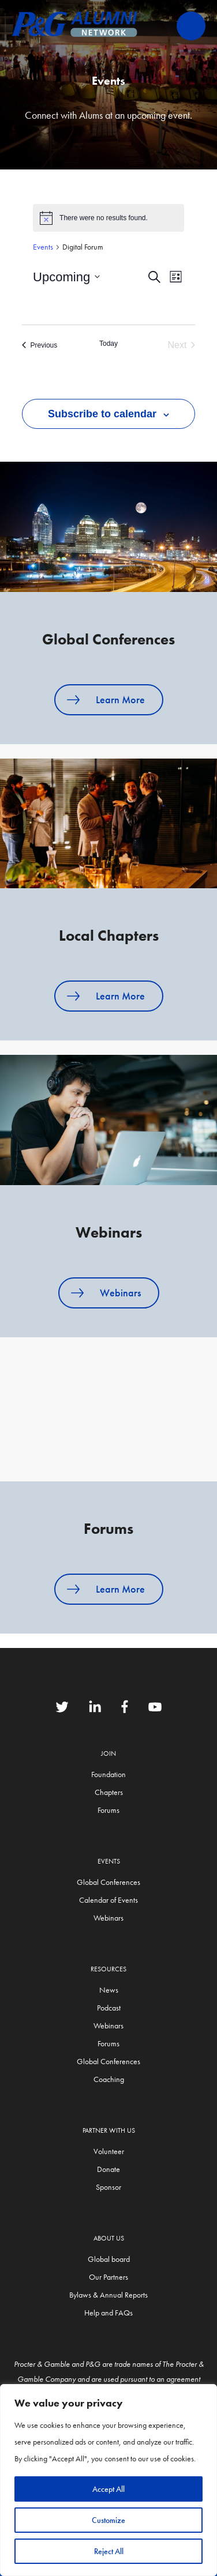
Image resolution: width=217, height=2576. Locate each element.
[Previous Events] (40, 345)
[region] (108, 2480)
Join (108, 1753)
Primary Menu (191, 26)
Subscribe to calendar (102, 414)
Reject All (109, 2551)
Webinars (120, 1292)
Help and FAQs (108, 2312)
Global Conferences (108, 1882)
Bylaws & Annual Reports (108, 2295)
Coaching (108, 2079)
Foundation (108, 1774)
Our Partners (108, 2277)
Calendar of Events (108, 1900)
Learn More (120, 699)
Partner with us (109, 2130)
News (108, 1990)
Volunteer (108, 2151)
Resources (108, 1969)
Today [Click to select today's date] (108, 344)
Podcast (109, 2007)
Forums (108, 1810)
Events (43, 247)
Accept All (108, 2489)
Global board (109, 2259)
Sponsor (108, 2187)
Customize (108, 2520)
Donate (108, 2169)
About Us (108, 2238)
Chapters (109, 1792)
